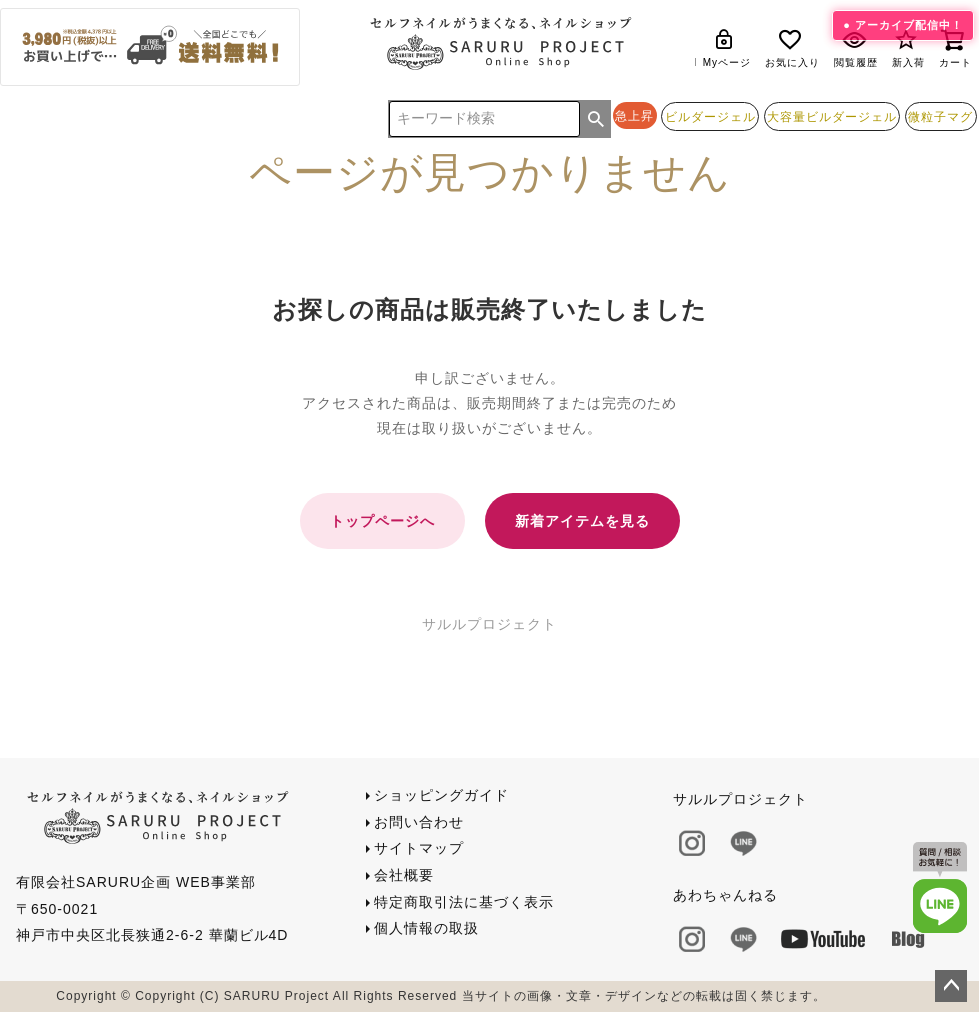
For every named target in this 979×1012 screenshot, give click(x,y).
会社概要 (404, 875)
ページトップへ (951, 986)
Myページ (727, 47)
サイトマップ (419, 848)
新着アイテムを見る (582, 521)
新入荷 (908, 47)
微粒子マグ (940, 116)
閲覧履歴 (856, 47)
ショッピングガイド (441, 795)
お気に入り (792, 47)
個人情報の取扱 (426, 928)
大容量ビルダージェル (832, 116)
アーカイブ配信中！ (909, 25)
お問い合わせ (419, 822)
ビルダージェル (710, 116)
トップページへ (382, 521)
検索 (596, 119)
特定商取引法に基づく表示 (464, 902)
